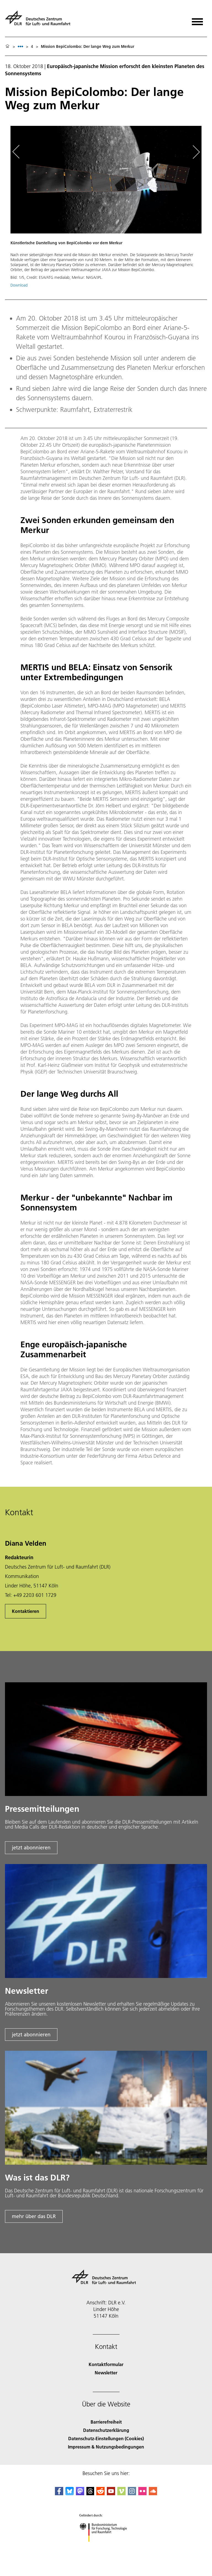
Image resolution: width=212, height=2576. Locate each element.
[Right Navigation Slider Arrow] (195, 152)
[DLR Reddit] (100, 2493)
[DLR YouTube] (111, 2493)
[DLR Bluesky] (69, 2493)
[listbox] (20, 46)
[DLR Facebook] (59, 2493)
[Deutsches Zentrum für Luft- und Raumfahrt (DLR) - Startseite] (40, 20)
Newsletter (106, 2372)
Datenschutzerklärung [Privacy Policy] (106, 2430)
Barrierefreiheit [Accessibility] (106, 2422)
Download (19, 285)
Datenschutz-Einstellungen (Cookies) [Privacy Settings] (106, 2438)
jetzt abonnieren (31, 1847)
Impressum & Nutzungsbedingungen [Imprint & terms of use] (106, 2447)
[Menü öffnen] (197, 19)
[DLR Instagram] (132, 2493)
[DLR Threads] (90, 2493)
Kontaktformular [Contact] (106, 2364)
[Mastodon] (80, 2493)
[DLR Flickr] (142, 2493)
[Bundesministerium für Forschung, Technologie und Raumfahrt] (106, 2546)
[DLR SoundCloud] (153, 2493)
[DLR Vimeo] (121, 2493)
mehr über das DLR (34, 2216)
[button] (106, 209)
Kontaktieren (25, 1611)
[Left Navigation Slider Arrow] (19, 152)
